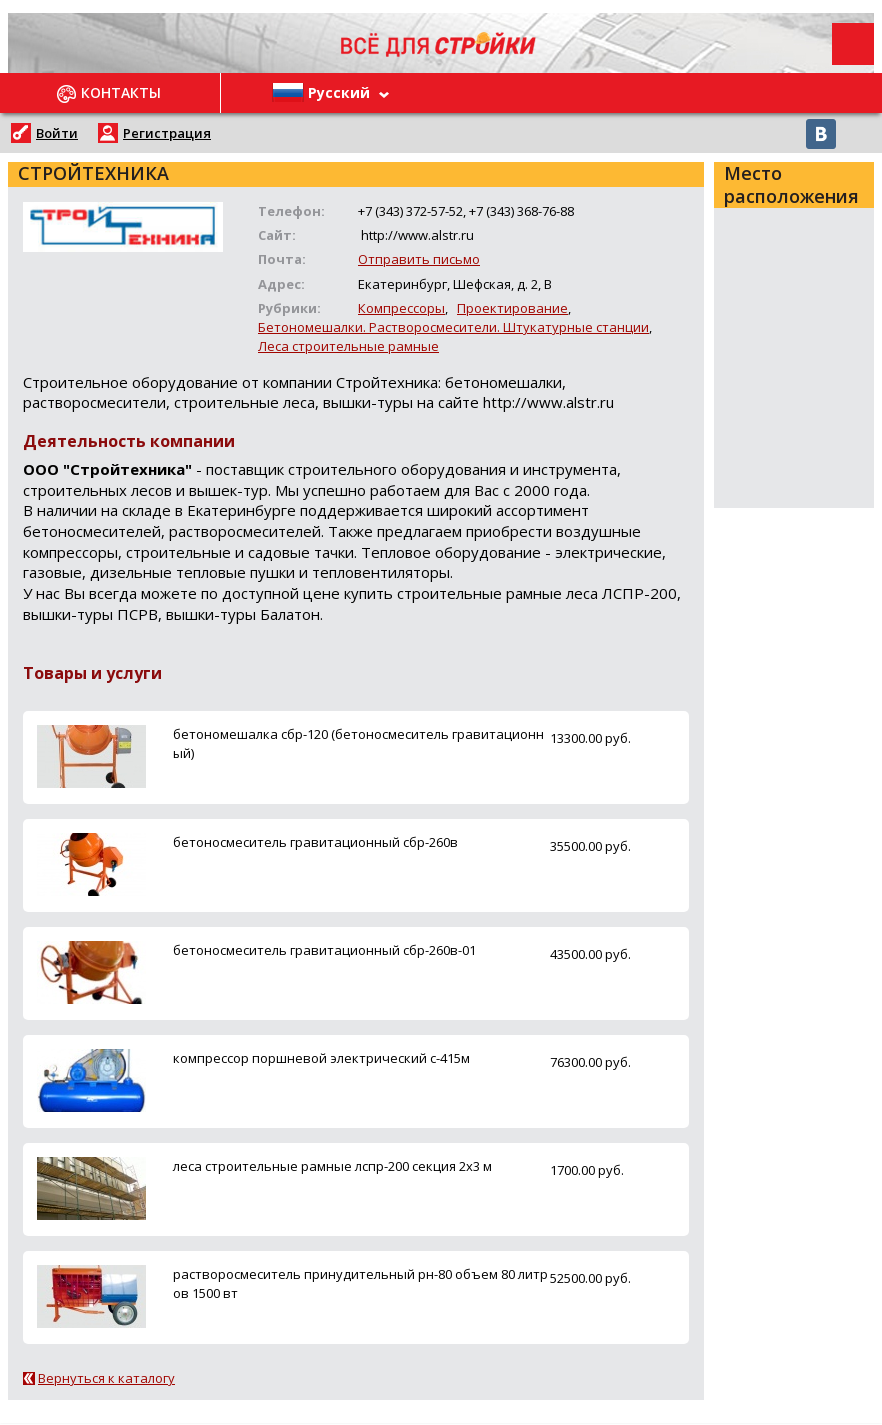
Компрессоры (401, 308)
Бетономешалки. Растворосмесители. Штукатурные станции (453, 327)
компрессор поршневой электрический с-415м (321, 1058)
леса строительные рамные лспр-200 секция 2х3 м (332, 1166)
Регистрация (167, 133)
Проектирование (512, 308)
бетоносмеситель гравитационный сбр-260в (315, 842)
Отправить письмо (419, 259)
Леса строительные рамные (348, 346)
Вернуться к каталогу (106, 1378)
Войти (57, 133)
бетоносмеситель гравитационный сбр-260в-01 (324, 950)
